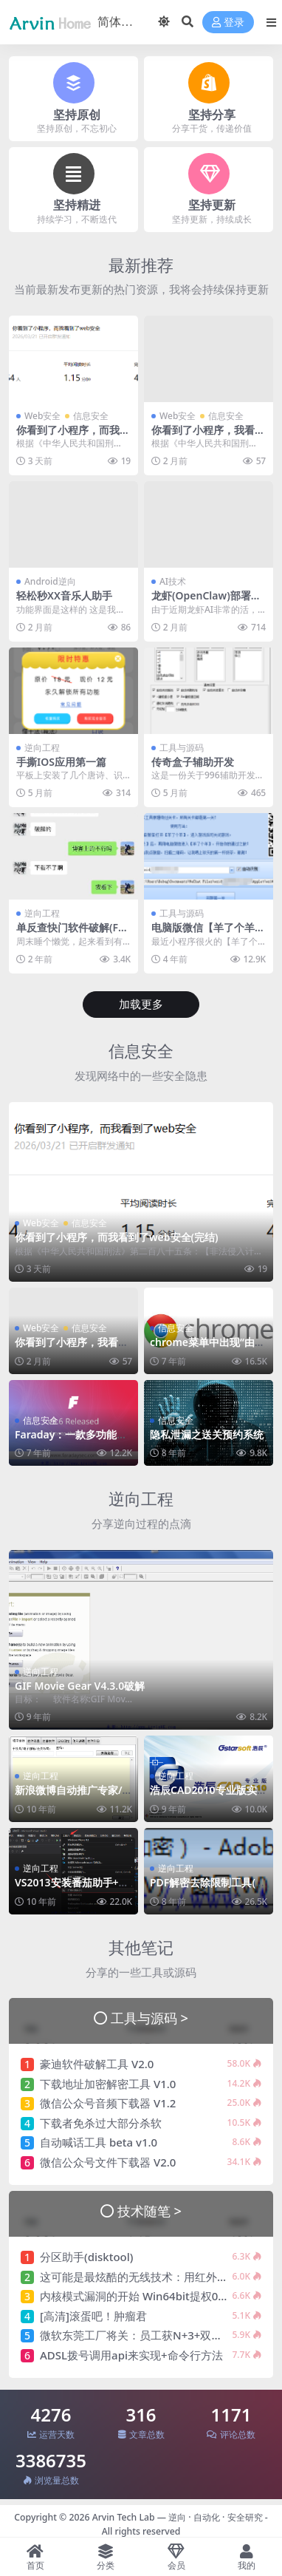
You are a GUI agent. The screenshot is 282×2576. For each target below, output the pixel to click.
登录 (228, 22)
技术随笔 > (149, 2210)
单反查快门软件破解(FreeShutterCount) (72, 933)
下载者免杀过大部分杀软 (101, 2122)
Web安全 (42, 415)
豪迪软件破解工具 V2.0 (97, 2063)
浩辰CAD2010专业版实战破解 (208, 1796)
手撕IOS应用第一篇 (61, 762)
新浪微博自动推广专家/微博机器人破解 (69, 1796)
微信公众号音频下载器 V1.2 (108, 2103)
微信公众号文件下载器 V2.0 (108, 2162)
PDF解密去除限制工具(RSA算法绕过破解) (206, 1888)
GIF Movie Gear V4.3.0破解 (80, 1686)
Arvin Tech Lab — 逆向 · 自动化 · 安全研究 (177, 2517)
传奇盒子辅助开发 (192, 762)
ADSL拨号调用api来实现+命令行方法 (131, 2355)
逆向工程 (42, 747)
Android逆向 (50, 581)
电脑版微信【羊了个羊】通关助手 (208, 933)
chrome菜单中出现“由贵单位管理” (207, 1348)
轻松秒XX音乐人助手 (64, 595)
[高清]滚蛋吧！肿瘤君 (93, 2315)
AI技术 (172, 581)
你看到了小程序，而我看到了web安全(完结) (73, 436)
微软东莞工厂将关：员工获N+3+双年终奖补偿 (153, 2335)
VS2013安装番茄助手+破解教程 (72, 1888)
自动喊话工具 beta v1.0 (98, 2142)
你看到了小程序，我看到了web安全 (208, 436)
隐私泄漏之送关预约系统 (207, 1434)
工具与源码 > (149, 2017)
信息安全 (91, 415)
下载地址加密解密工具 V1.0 (108, 2083)
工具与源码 (181, 747)
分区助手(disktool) (87, 2256)
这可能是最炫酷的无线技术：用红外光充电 (145, 2276)
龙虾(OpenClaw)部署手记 (206, 601)
